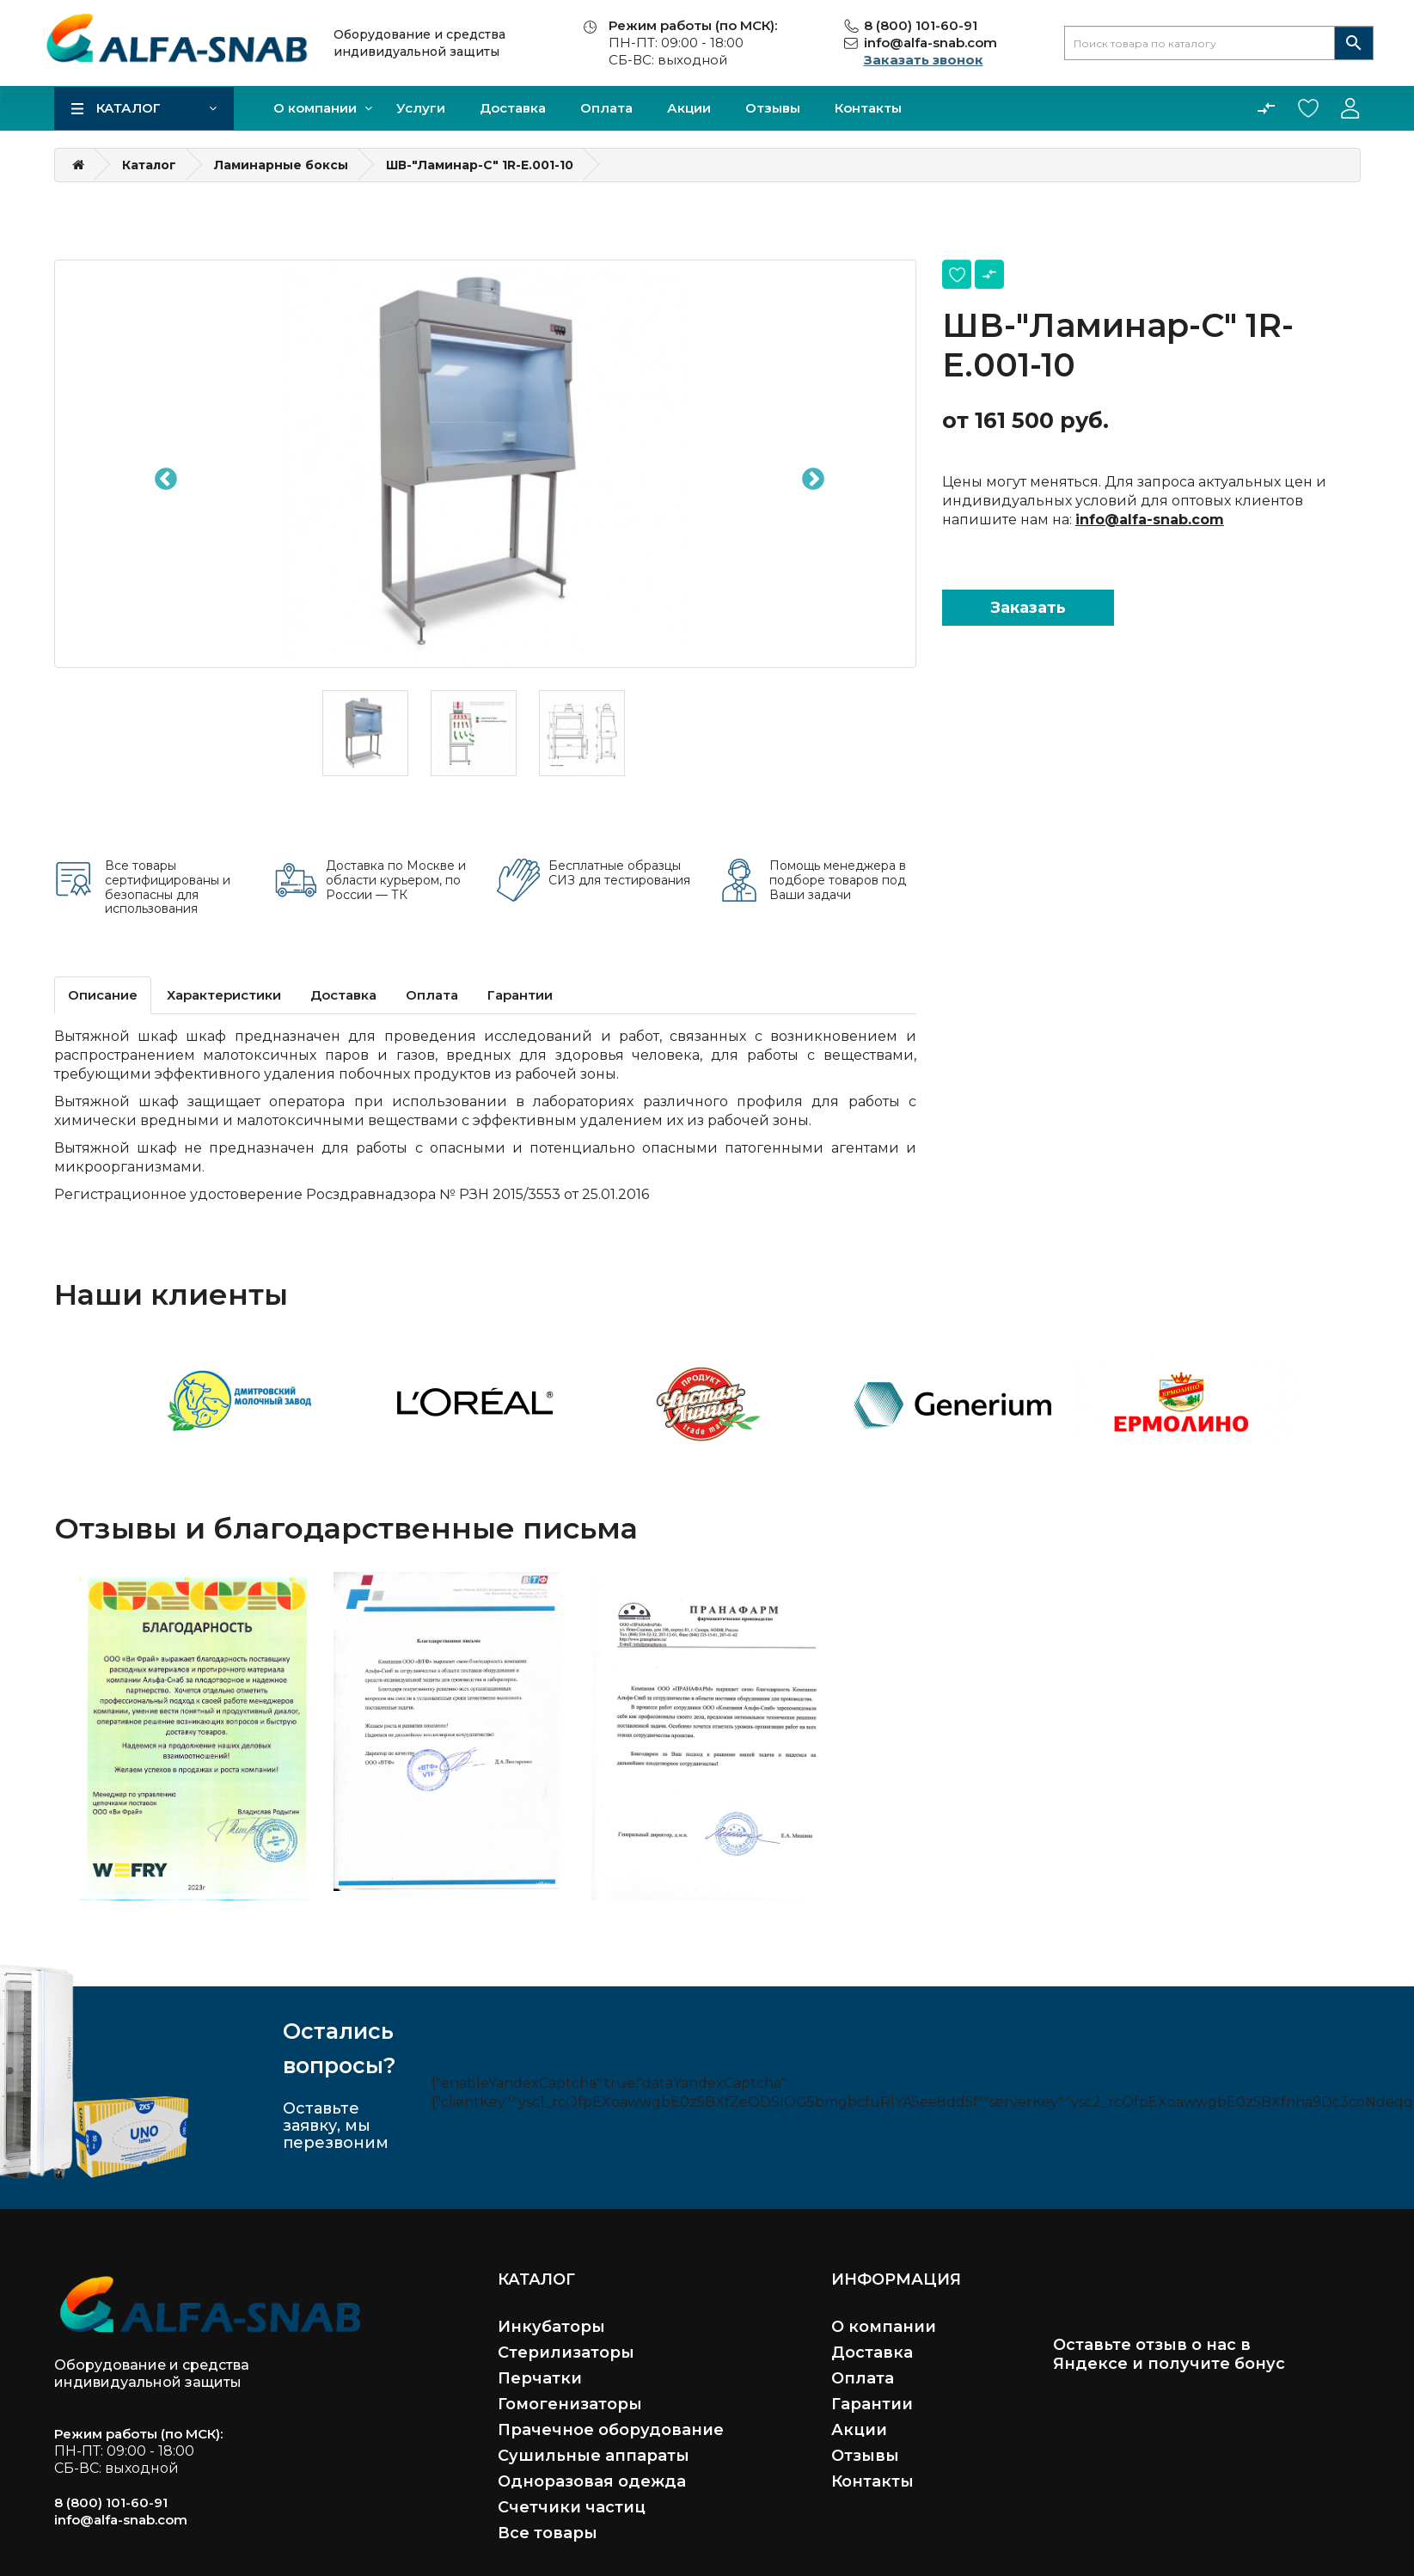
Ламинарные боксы (281, 165)
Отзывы (772, 108)
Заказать (1028, 607)
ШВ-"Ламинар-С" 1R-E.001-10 (479, 165)
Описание (103, 995)
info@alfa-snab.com (930, 42)
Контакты (868, 108)
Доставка (513, 108)
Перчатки (540, 2378)
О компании (315, 108)
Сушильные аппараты (593, 2455)
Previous (161, 475)
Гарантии (520, 995)
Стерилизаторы (566, 2352)
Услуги (420, 108)
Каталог (128, 108)
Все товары (547, 2533)
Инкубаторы (551, 2326)
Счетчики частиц (572, 2507)
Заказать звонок (923, 60)
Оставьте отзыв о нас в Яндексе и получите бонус (1169, 2354)
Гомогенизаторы (570, 2404)
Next (808, 475)
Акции (689, 108)
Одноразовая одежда (592, 2481)
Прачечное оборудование (611, 2429)
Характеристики (224, 995)
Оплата (606, 108)
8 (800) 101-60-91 (920, 25)
